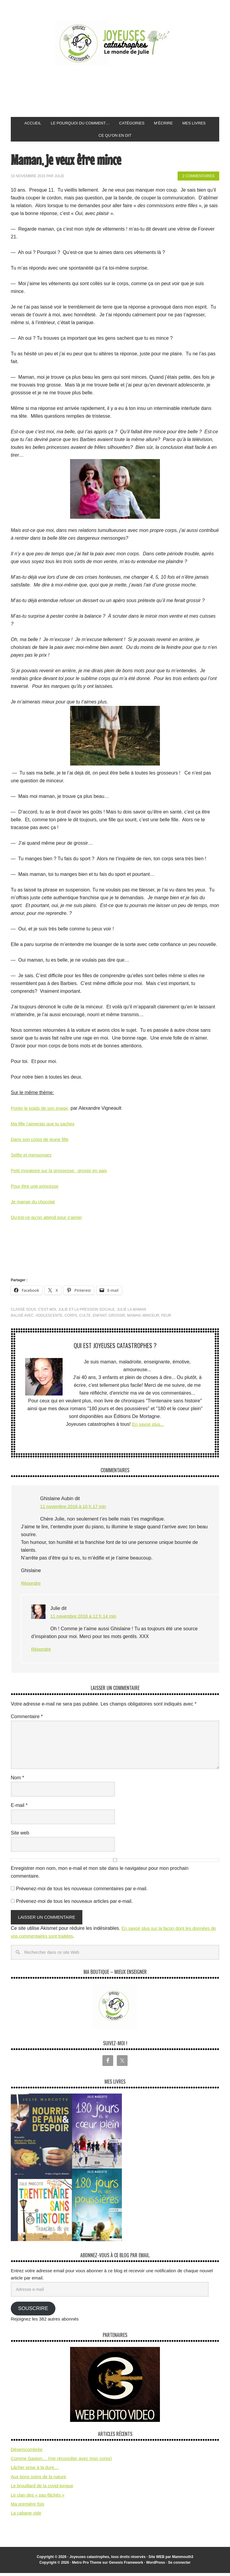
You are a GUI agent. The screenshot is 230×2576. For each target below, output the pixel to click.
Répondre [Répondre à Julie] (41, 1652)
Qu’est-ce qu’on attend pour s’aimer (49, 1220)
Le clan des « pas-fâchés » (37, 2497)
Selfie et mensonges (32, 1157)
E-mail (19, 1808)
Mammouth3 (182, 2560)
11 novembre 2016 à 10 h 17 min (75, 1509)
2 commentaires (198, 179)
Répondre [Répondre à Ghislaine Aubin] (31, 1586)
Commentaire (27, 1719)
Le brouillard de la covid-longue (42, 2488)
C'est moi (47, 1312)
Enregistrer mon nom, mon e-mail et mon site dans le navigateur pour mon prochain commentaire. (99, 1875)
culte (85, 1318)
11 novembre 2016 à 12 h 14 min (85, 1619)
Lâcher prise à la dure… (35, 2470)
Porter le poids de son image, (42, 1111)
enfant (100, 1318)
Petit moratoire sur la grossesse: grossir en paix (62, 1173)
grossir (116, 1318)
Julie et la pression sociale (86, 1312)
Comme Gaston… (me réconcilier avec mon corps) (61, 2461)
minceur (151, 1318)
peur (166, 1318)
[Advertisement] (120, 91)
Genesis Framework (126, 2565)
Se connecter (179, 2565)
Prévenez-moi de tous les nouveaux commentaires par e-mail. (81, 1891)
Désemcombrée (27, 2452)
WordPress (155, 2565)
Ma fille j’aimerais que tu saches (45, 1126)
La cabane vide (26, 2515)
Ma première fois (27, 2506)
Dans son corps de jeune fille (41, 1142)
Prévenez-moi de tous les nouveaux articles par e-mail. (74, 1904)
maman (133, 1318)
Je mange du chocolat (34, 1204)
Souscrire (33, 2311)
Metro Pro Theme (86, 2565)
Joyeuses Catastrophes (115, 42)
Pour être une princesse (36, 1189)
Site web (20, 1835)
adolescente (49, 1318)
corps (70, 1318)
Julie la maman (131, 1312)
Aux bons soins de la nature (38, 2479)
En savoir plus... (148, 1427)
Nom (17, 1780)
